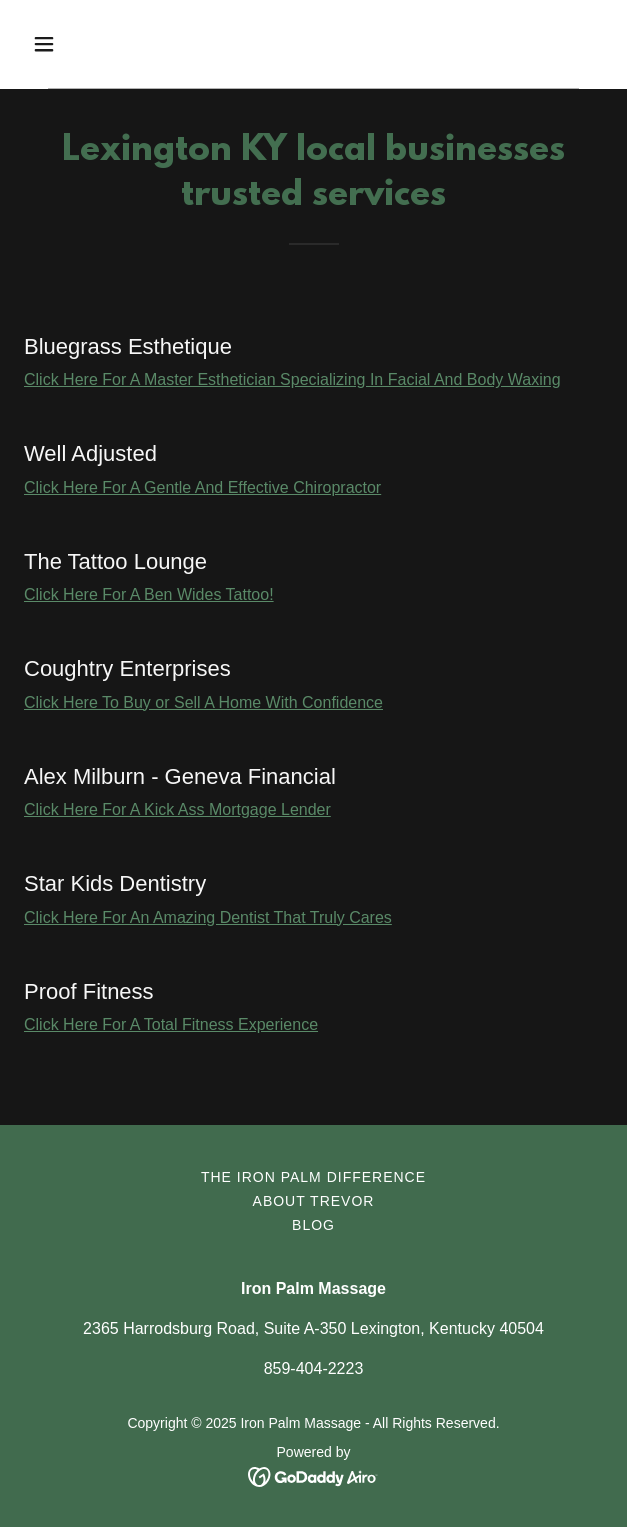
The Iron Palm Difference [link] (313, 1177)
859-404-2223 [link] (314, 1368)
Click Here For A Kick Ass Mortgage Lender (177, 809)
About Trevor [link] (314, 1201)
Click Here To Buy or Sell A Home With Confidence (203, 702)
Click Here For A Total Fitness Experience (171, 1024)
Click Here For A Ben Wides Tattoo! (149, 594)
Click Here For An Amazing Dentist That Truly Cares (208, 917)
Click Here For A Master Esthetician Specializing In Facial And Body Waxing (292, 379)
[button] (90, 44)
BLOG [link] (313, 1225)
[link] (313, 1475)
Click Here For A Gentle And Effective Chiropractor (202, 487)
